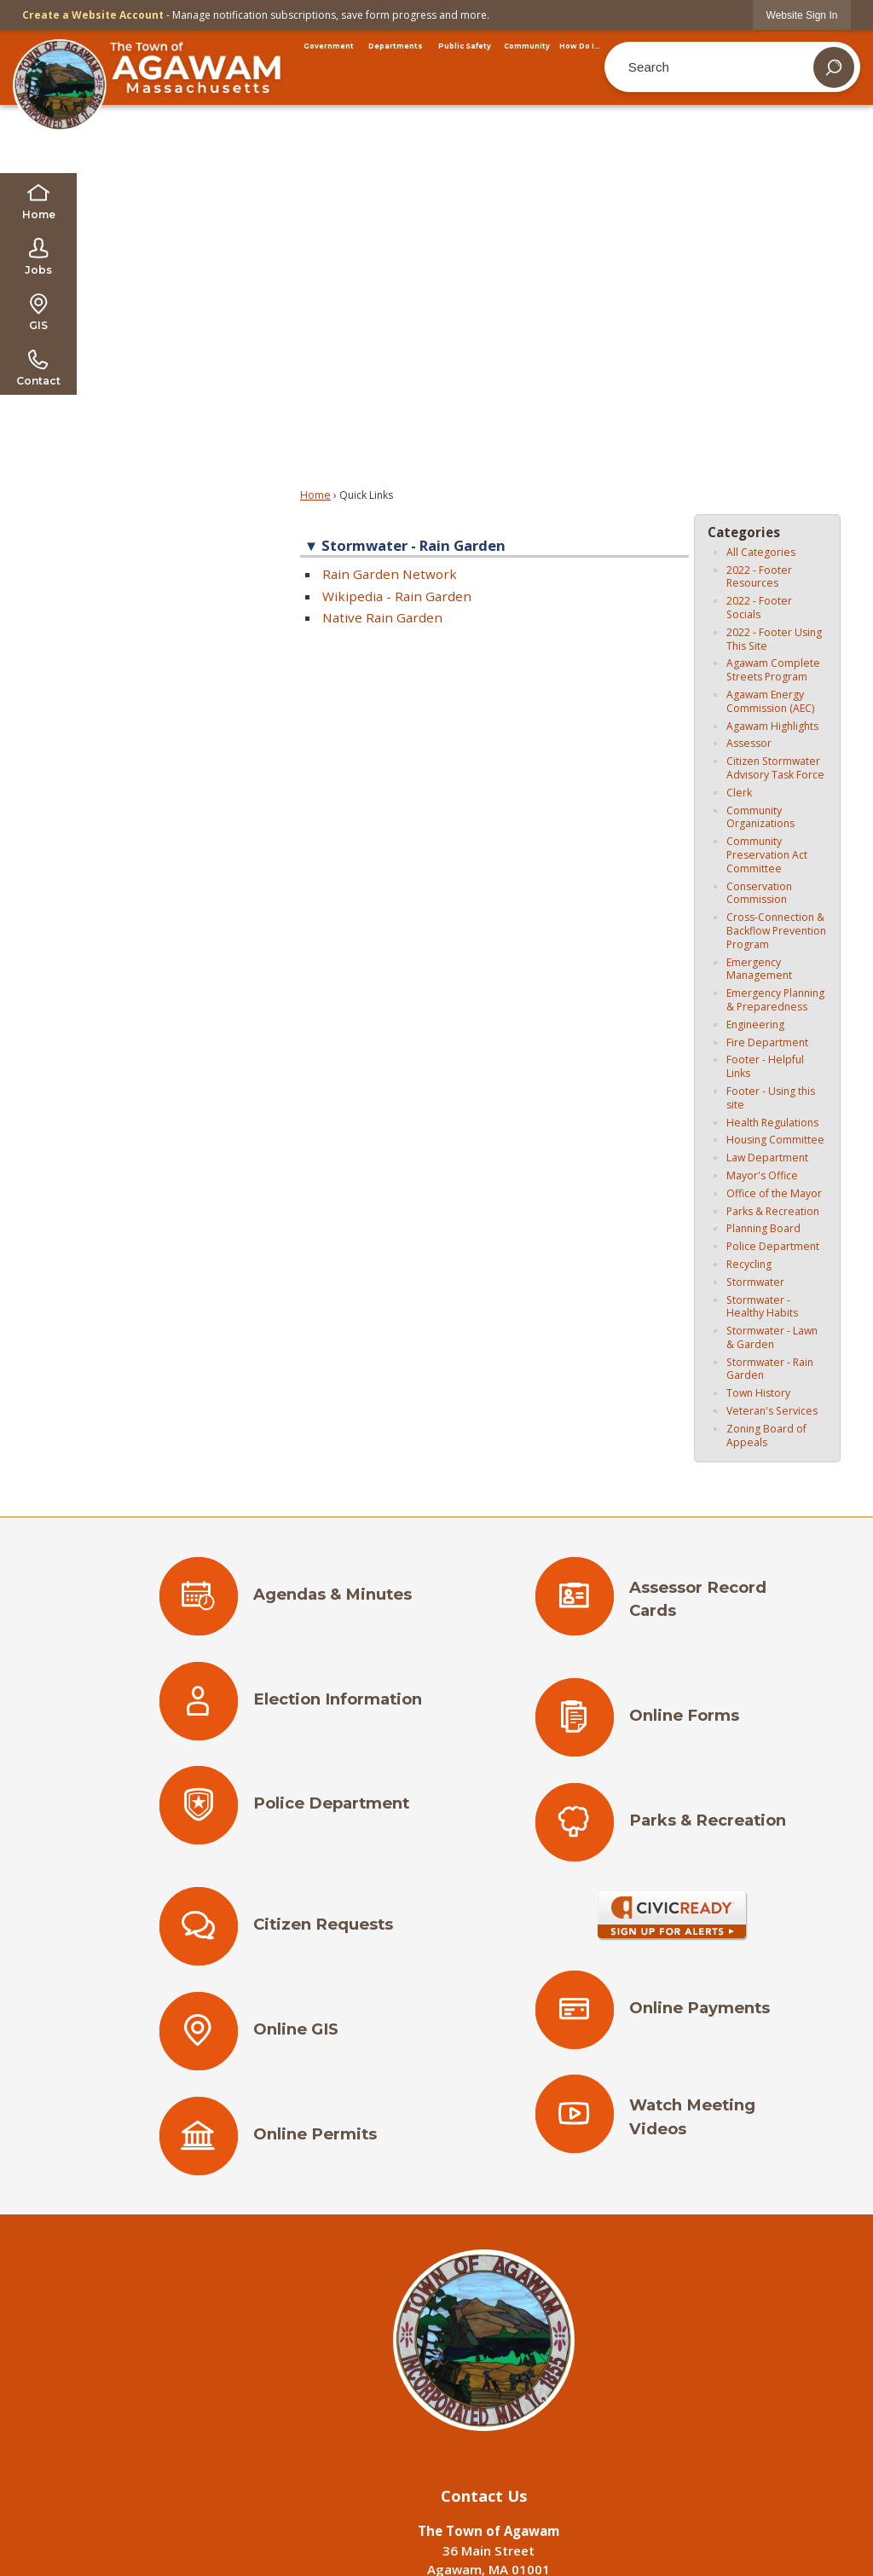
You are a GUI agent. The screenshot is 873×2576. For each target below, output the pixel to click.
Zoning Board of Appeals (766, 1435)
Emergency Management (759, 969)
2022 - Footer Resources (759, 577)
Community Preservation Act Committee (766, 855)
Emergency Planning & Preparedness (775, 1000)
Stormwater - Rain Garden (769, 1369)
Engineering (755, 1024)
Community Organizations (760, 817)
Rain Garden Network (389, 573)
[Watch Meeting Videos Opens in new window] (671, 2122)
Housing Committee (775, 1139)
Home (315, 495)
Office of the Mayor (774, 1193)
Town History (758, 1393)
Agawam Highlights (772, 726)
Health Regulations (772, 1122)
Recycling (749, 1264)
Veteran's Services (772, 1411)
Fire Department (767, 1042)
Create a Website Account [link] (93, 15)
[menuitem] (329, 46)
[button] (833, 67)
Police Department (772, 1246)
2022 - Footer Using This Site (774, 639)
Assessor (749, 743)
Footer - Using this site (770, 1098)
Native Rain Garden (382, 617)
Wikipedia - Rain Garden (396, 596)
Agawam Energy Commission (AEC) (770, 701)
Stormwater (755, 1282)
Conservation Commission (759, 893)
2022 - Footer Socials (759, 607)
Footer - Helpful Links (765, 1066)
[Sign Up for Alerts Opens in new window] (671, 1915)
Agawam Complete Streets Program (773, 670)
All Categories (760, 552)
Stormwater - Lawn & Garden (772, 1337)
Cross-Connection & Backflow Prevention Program (776, 931)
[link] (802, 15)
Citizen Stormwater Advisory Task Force (775, 768)
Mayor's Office (762, 1175)
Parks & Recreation (772, 1211)
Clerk (739, 792)
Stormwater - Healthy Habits (762, 1307)
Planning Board (763, 1228)
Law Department (767, 1157)
